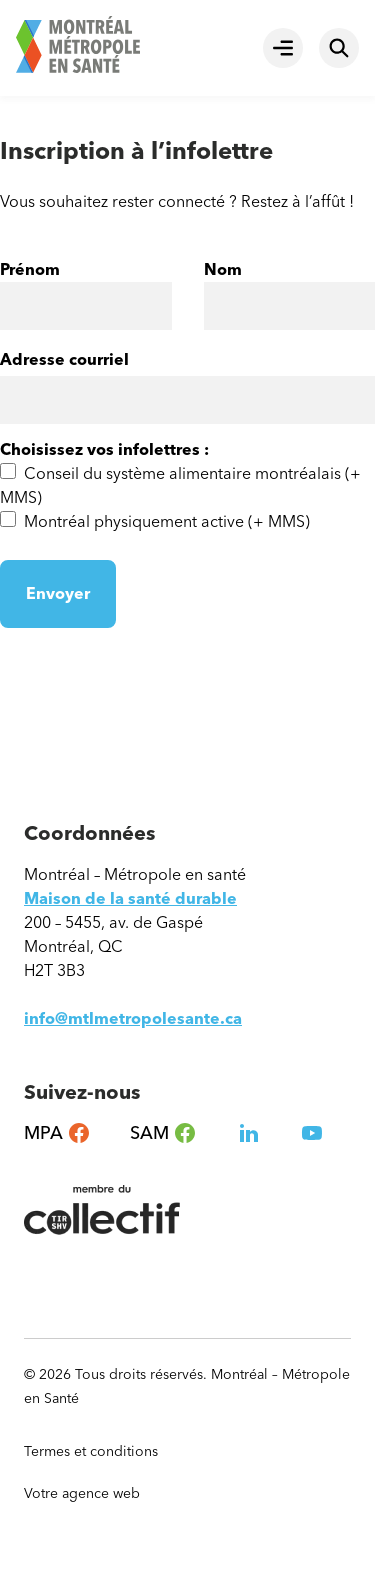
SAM (163, 1133)
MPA (57, 1133)
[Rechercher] (339, 48)
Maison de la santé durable (130, 898)
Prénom (30, 270)
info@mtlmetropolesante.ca (133, 1018)
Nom (223, 270)
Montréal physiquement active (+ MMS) (167, 521)
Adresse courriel (64, 359)
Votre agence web (91, 1494)
